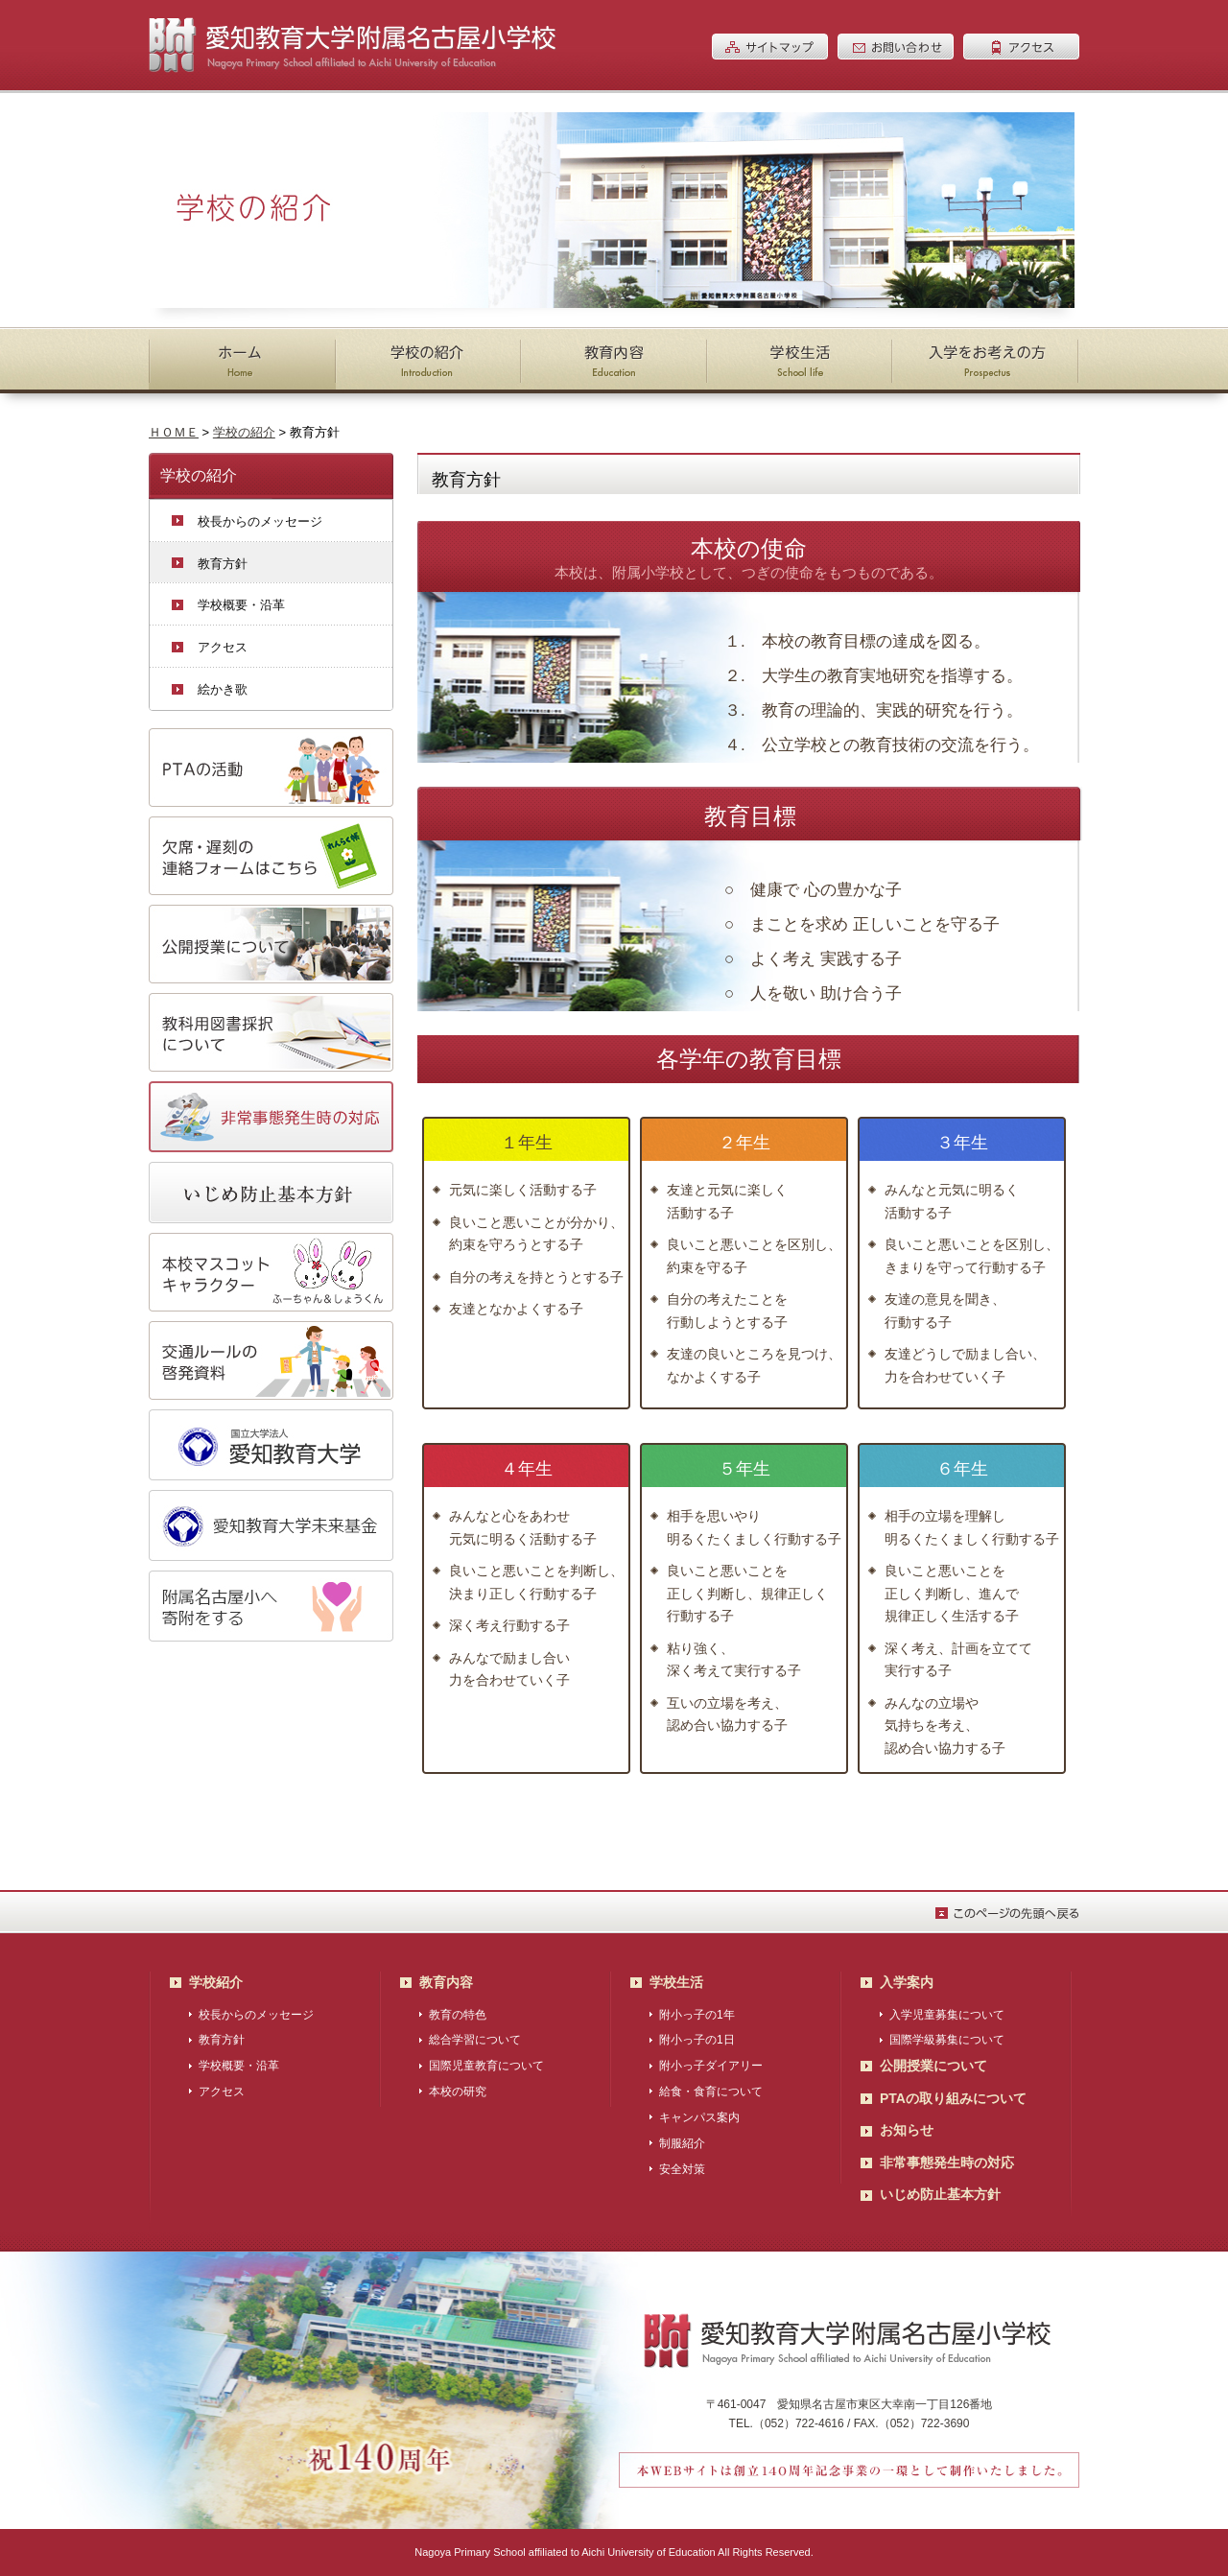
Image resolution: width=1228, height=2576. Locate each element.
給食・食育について (711, 2091)
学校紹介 (216, 1982)
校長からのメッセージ (260, 521)
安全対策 (682, 2169)
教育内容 (446, 1982)
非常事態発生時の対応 (947, 2162)
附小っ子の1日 (697, 2039)
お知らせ (906, 2130)
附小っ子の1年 (697, 2014)
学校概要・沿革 (241, 605)
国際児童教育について (486, 2065)
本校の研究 (457, 2091)
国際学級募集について (946, 2039)
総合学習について (475, 2039)
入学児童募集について (946, 2014)
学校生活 (676, 1982)
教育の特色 (457, 2014)
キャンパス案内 (699, 2117)
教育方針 (223, 563)
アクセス (223, 647)
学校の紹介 (244, 432)
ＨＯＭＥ (174, 432)
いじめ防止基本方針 (940, 2194)
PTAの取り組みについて (953, 2098)
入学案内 (906, 1982)
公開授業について (933, 2065)
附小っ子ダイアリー (711, 2065)
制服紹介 (682, 2143)
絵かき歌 (223, 689)
